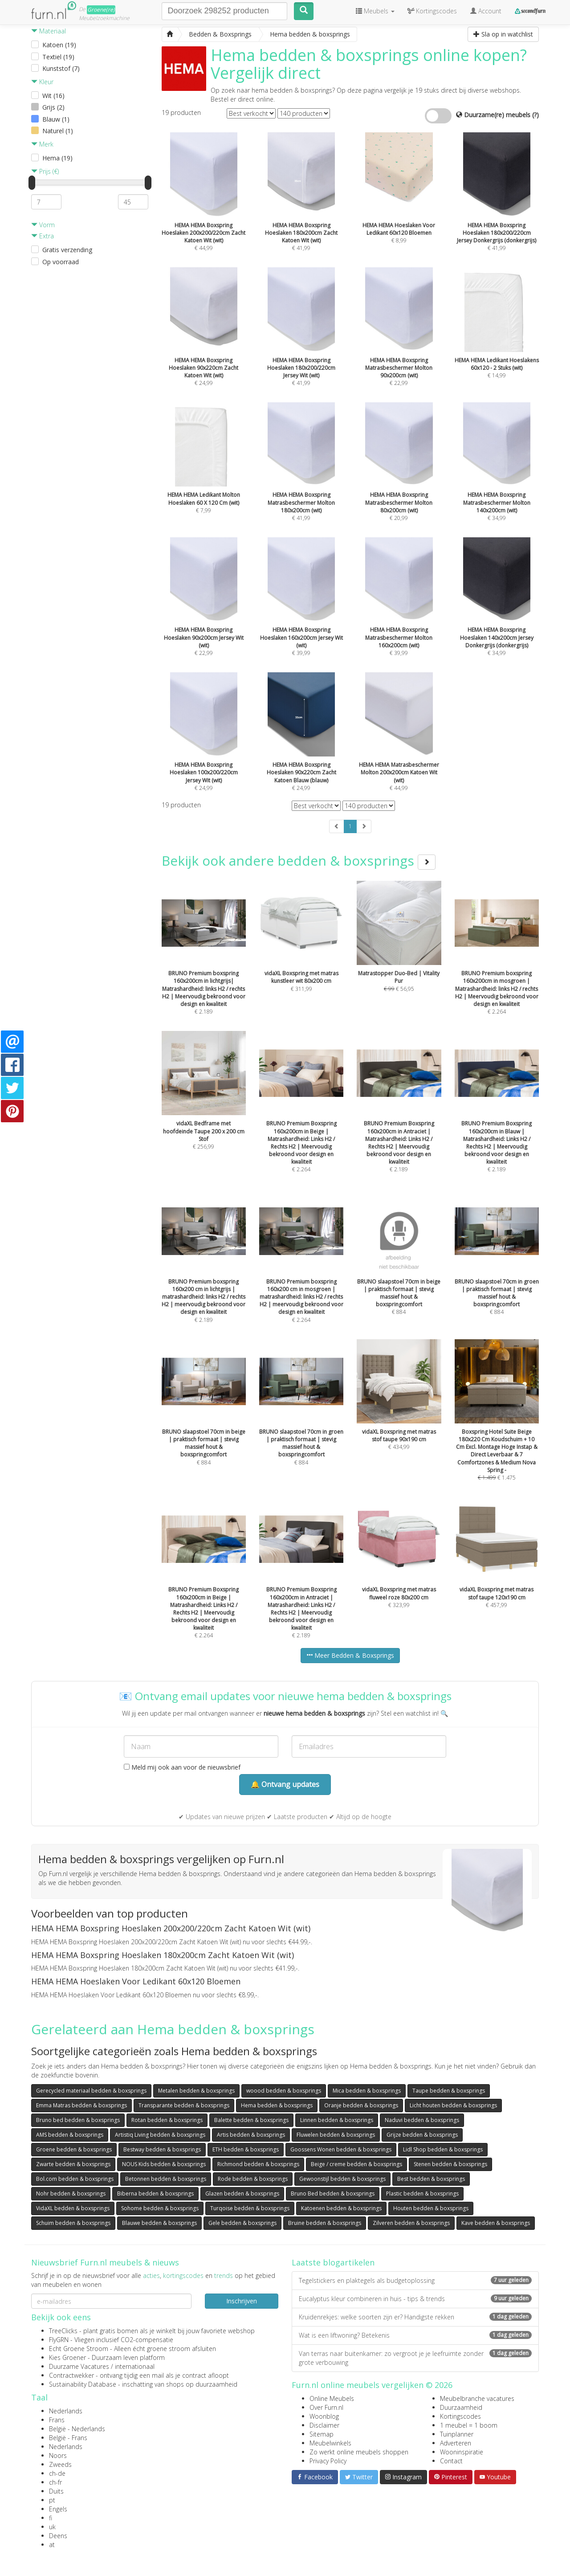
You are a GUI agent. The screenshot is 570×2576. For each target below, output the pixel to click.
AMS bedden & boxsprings (69, 2134)
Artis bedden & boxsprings (251, 2134)
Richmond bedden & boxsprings (258, 2164)
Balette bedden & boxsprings (251, 2120)
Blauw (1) (55, 119)
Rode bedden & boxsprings (253, 2179)
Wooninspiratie (461, 2452)
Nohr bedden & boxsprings (71, 2193)
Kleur (42, 82)
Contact (451, 2461)
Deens (58, 2535)
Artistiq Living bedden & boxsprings (160, 2134)
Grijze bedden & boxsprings (422, 2134)
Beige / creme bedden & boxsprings (356, 2164)
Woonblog (324, 2416)
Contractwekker (71, 2375)
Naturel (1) (57, 131)
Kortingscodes (460, 2416)
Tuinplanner (456, 2434)
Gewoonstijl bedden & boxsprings (342, 2179)
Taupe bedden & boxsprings (448, 2090)
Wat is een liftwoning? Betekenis (415, 2335)
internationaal (135, 2366)
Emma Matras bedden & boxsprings (81, 2105)
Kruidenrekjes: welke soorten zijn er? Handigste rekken (415, 2317)
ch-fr (55, 2482)
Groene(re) (101, 9)
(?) (535, 114)
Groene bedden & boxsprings (74, 2149)
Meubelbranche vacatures (477, 2398)
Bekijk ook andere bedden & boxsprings (299, 860)
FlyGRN (59, 2339)
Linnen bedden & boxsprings (336, 2120)
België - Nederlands (77, 2429)
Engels (58, 2509)
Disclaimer (324, 2425)
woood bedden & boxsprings (283, 2090)
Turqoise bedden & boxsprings (249, 2208)
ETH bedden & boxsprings (245, 2149)
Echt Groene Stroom (78, 2348)
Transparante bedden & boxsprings (183, 2105)
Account (485, 11)
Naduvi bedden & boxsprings (422, 2120)
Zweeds (60, 2464)
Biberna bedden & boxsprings (155, 2193)
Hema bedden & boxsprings (277, 2105)
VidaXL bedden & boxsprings (73, 2208)
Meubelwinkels (330, 2443)
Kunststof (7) (61, 68)
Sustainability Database (82, 2384)
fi (50, 2518)
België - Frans (68, 2437)
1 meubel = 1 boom (468, 2425)
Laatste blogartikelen (333, 2262)
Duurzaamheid (461, 2407)
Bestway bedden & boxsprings (162, 2149)
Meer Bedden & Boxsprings (350, 1655)
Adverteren (455, 2443)
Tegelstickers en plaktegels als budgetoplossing (415, 2280)
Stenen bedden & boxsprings (450, 2164)
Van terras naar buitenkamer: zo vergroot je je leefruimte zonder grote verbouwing (415, 2358)
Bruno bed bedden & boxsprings (78, 2120)
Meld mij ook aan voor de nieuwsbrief (182, 1767)
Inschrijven (241, 2301)
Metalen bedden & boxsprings (196, 2090)
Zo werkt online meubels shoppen (358, 2452)
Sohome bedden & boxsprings (160, 2208)
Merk (42, 144)
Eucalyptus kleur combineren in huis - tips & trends (415, 2298)
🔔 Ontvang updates (285, 1784)
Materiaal (48, 31)
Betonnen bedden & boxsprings (165, 2179)
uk (52, 2527)
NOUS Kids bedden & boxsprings (164, 2164)
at (52, 2544)
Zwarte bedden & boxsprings (73, 2164)
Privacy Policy (327, 2461)
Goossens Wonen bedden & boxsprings (340, 2149)
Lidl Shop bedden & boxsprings (443, 2149)
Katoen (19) (59, 45)
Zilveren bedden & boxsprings (411, 2223)
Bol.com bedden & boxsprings (75, 2179)
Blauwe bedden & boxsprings (159, 2223)
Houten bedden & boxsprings (430, 2208)
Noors (58, 2455)
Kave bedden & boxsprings (495, 2223)
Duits (56, 2491)
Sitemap (321, 2434)
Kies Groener (67, 2357)
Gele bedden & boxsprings (242, 2223)
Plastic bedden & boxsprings (422, 2193)
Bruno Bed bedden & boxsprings (333, 2193)
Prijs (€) (45, 171)
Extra (42, 236)
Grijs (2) (53, 107)
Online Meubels (331, 2398)
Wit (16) (53, 95)
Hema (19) (57, 158)
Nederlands (65, 2411)
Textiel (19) (58, 57)
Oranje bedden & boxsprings (361, 2105)
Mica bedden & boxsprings (367, 2090)
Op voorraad (60, 262)
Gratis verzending (67, 249)
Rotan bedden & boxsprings (167, 2120)
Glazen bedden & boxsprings (242, 2193)
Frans (57, 2420)
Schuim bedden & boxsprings (73, 2223)
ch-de (57, 2473)
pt (52, 2500)
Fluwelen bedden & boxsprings (336, 2134)
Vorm (43, 225)
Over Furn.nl (326, 2407)
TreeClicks (63, 2331)
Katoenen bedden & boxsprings (341, 2208)
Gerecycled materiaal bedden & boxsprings (91, 2090)
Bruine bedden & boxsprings (324, 2223)
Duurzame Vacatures (79, 2366)
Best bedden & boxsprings (431, 2179)
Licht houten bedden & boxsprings (453, 2105)
